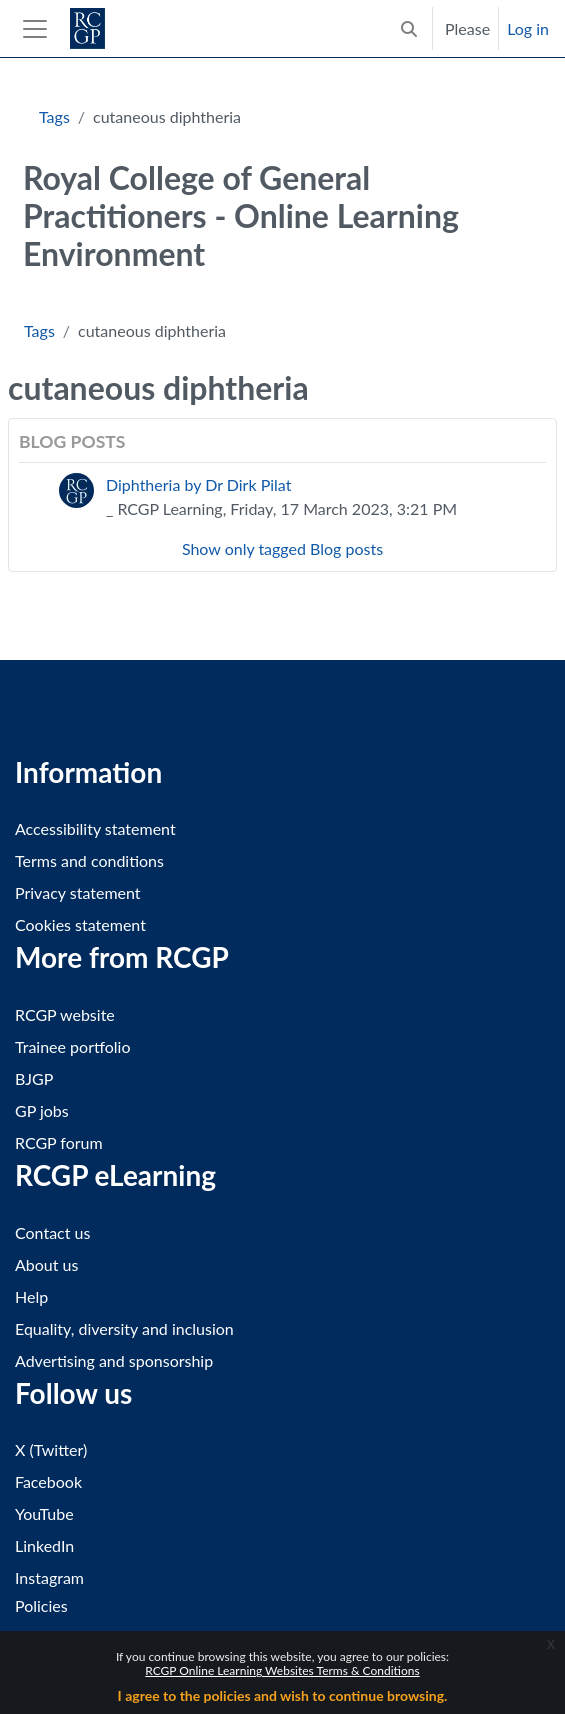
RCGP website (65, 1014)
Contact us (52, 1232)
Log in (528, 28)
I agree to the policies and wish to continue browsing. (283, 1695)
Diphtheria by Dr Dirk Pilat (198, 484)
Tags (54, 116)
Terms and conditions (89, 860)
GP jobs (42, 1110)
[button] (409, 28)
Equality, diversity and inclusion (124, 1328)
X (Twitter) (51, 1449)
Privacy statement (78, 892)
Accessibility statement (95, 828)
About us (46, 1264)
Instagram (49, 1577)
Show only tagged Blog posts (282, 548)
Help (31, 1296)
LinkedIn (44, 1545)
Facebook (48, 1481)
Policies (41, 1605)
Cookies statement (80, 924)
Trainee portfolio (72, 1046)
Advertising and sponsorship (114, 1360)
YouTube (44, 1513)
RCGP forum (59, 1142)
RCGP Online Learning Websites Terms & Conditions (282, 1670)
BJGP (34, 1078)
